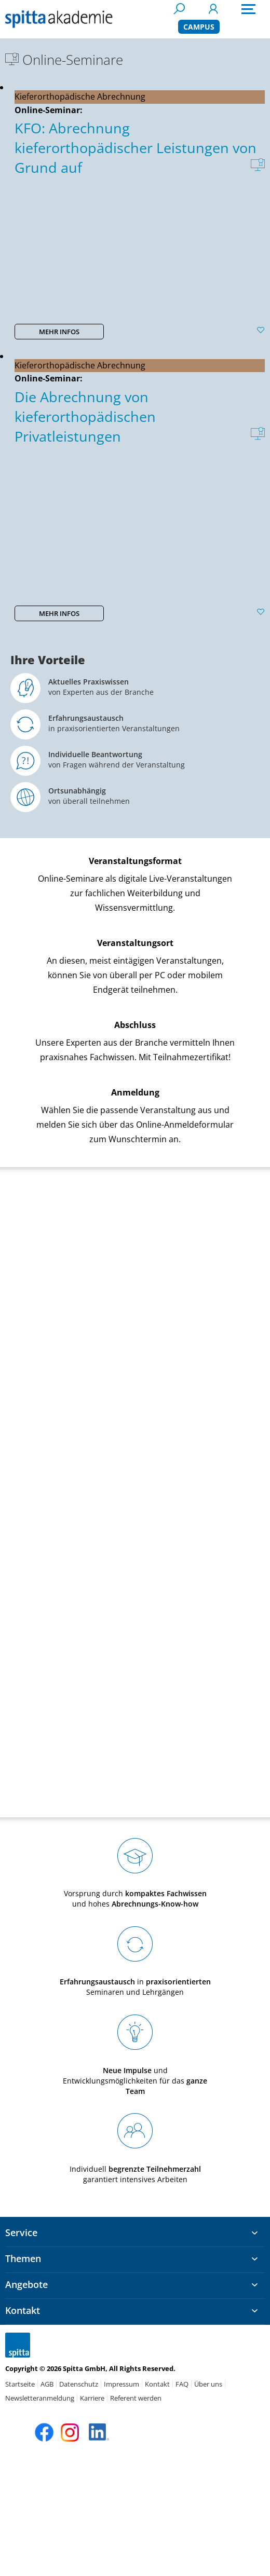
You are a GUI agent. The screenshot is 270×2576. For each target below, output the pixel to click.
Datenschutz (78, 2384)
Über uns (208, 2384)
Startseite (20, 2384)
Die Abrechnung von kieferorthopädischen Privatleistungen (85, 416)
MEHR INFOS (59, 331)
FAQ (182, 2384)
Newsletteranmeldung (39, 2398)
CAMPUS (198, 27)
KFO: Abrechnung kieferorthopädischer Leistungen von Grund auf (135, 147)
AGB (46, 2384)
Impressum (121, 2384)
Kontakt (157, 2384)
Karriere (92, 2398)
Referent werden (135, 2398)
